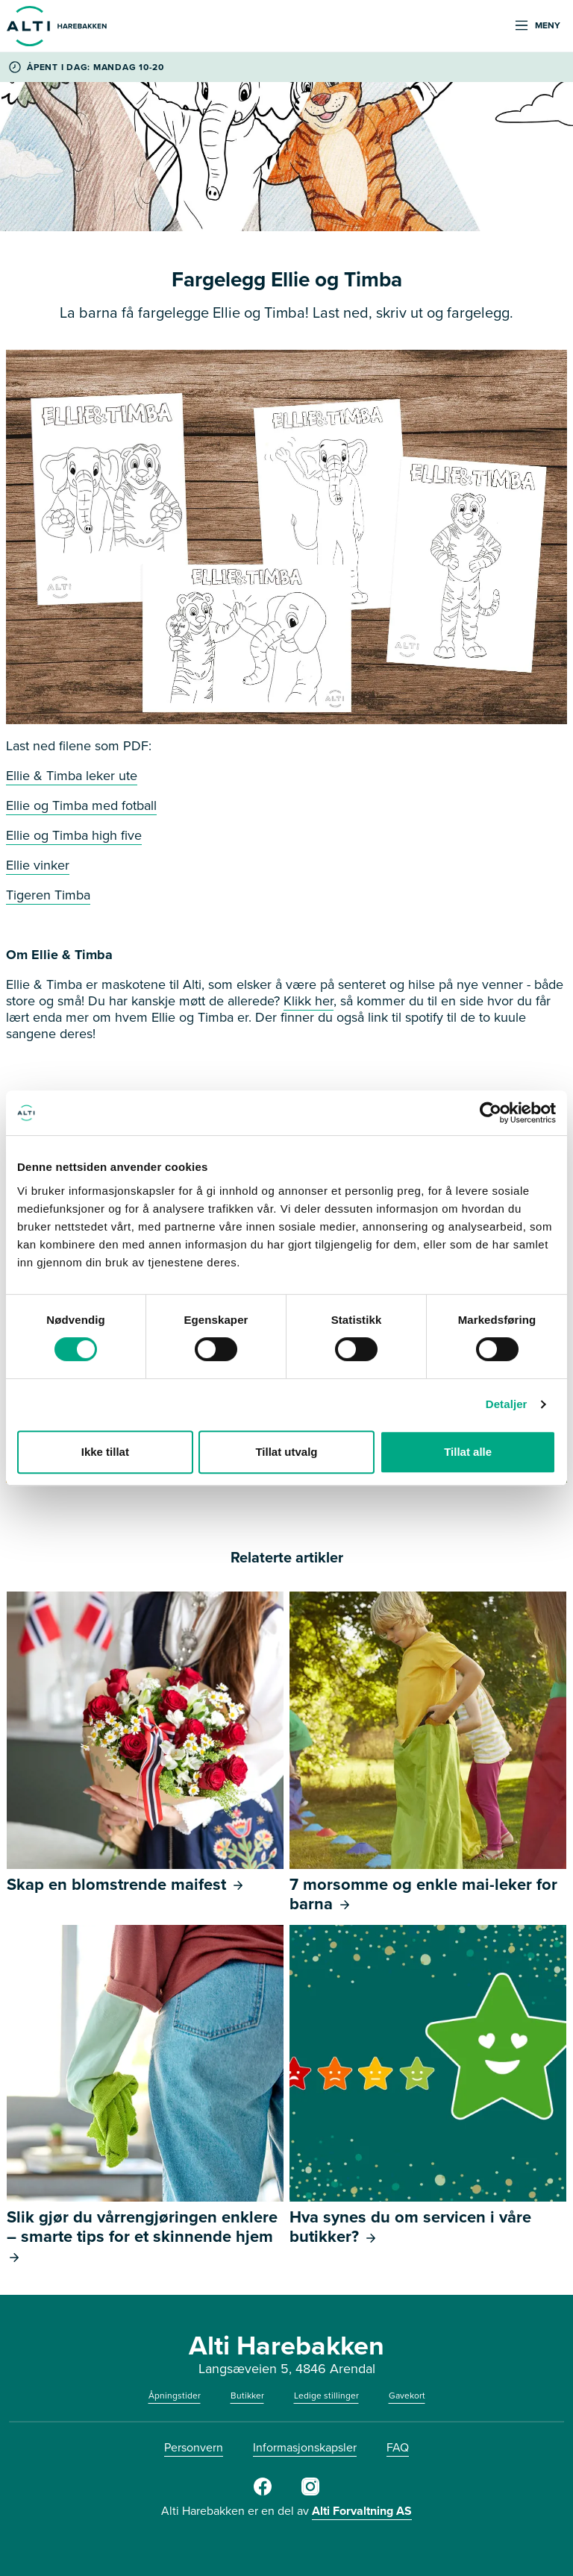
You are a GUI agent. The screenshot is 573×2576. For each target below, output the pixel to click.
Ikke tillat (105, 1451)
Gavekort (407, 2395)
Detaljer (506, 1404)
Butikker (247, 2395)
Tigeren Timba (48, 895)
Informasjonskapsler (305, 2447)
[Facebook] (263, 2492)
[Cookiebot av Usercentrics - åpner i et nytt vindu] (490, 1113)
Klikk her (309, 1001)
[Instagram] (310, 2492)
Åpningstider (174, 2395)
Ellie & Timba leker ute (71, 775)
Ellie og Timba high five (74, 835)
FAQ (397, 2447)
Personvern (193, 2447)
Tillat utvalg (286, 1451)
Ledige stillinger (326, 2395)
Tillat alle (468, 1451)
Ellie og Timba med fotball (81, 805)
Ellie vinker (37, 865)
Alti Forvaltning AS (362, 2510)
